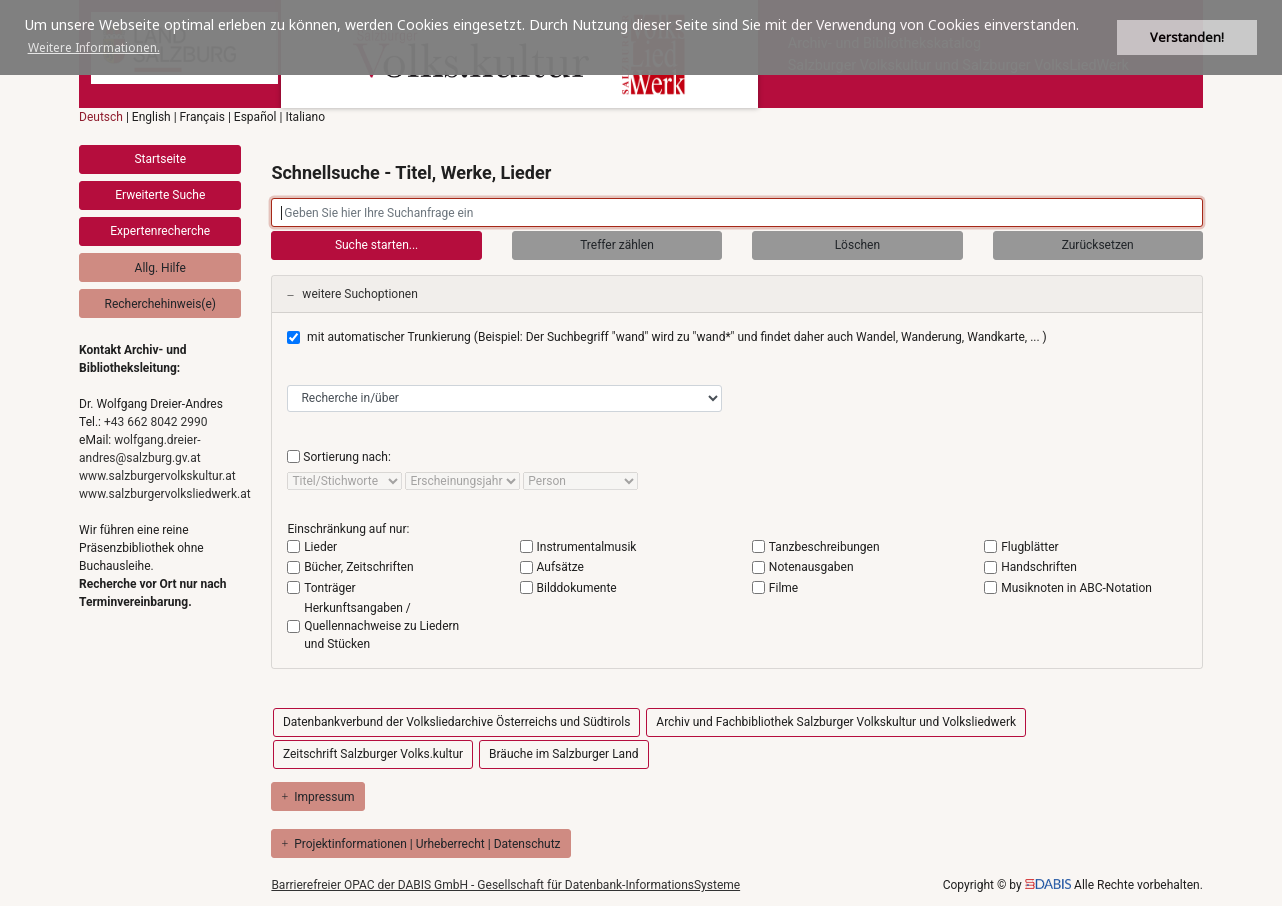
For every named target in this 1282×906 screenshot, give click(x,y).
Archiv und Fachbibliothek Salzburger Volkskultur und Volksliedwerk (836, 722)
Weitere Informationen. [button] (94, 47)
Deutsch (101, 117)
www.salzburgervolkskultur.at (157, 476)
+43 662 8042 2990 (155, 422)
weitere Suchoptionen (352, 294)
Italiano (305, 117)
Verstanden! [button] (1187, 37)
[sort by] (344, 481)
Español (255, 117)
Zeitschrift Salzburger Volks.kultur (373, 754)
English (151, 117)
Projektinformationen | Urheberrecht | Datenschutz (420, 844)
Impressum (317, 797)
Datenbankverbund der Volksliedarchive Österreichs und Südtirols (456, 722)
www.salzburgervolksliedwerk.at (165, 494)
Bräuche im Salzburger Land (563, 754)
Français (202, 117)
